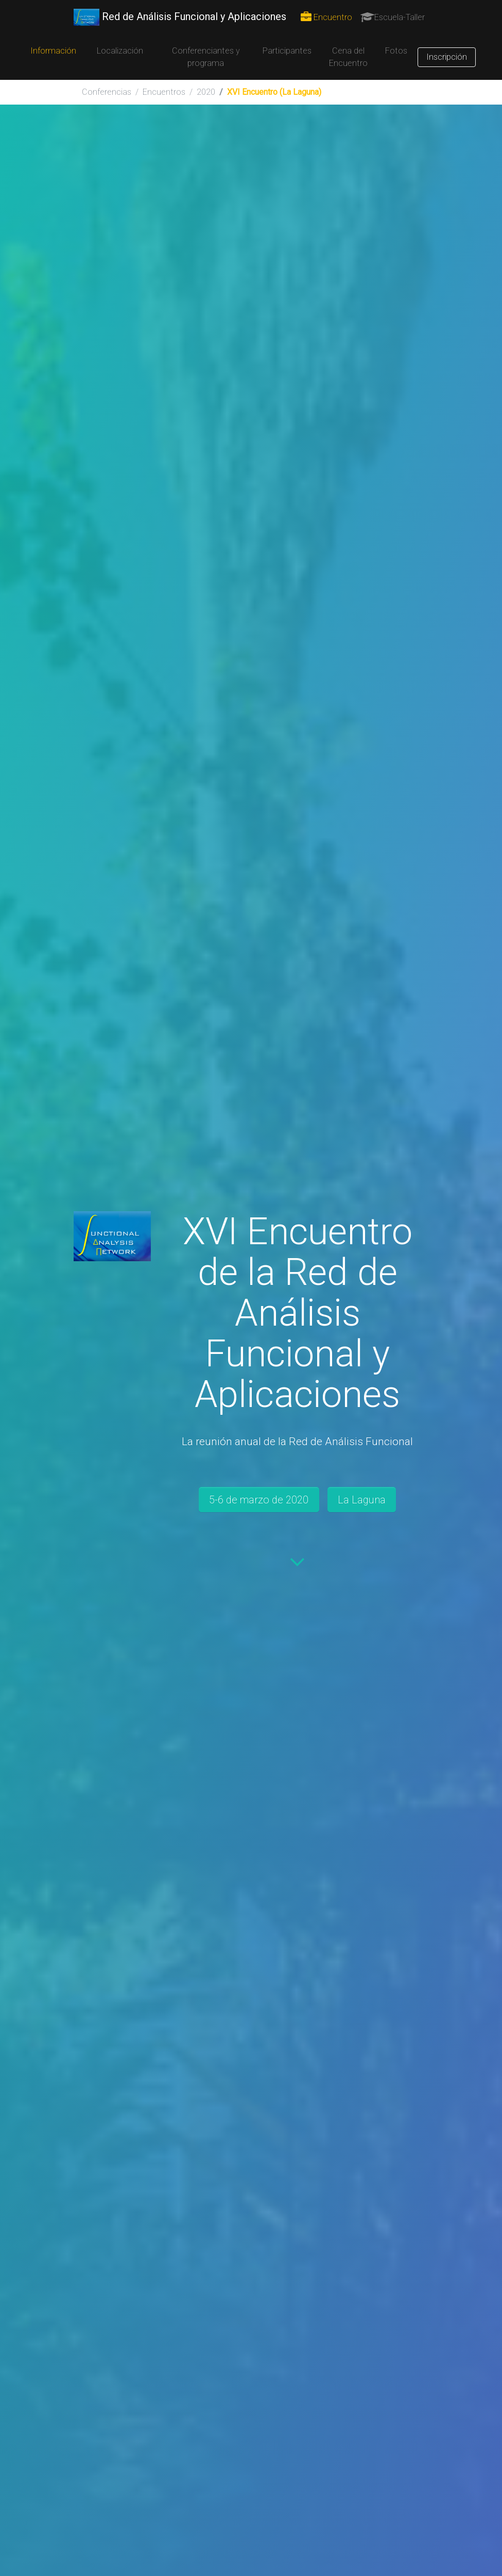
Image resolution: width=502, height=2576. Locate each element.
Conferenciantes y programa (206, 57)
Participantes (287, 51)
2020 (206, 92)
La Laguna (362, 1500)
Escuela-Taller (392, 17)
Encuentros (164, 92)
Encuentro (326, 17)
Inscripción (446, 57)
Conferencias (106, 92)
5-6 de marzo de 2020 (258, 1500)
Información (53, 51)
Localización (120, 51)
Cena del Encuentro (348, 57)
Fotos (396, 51)
